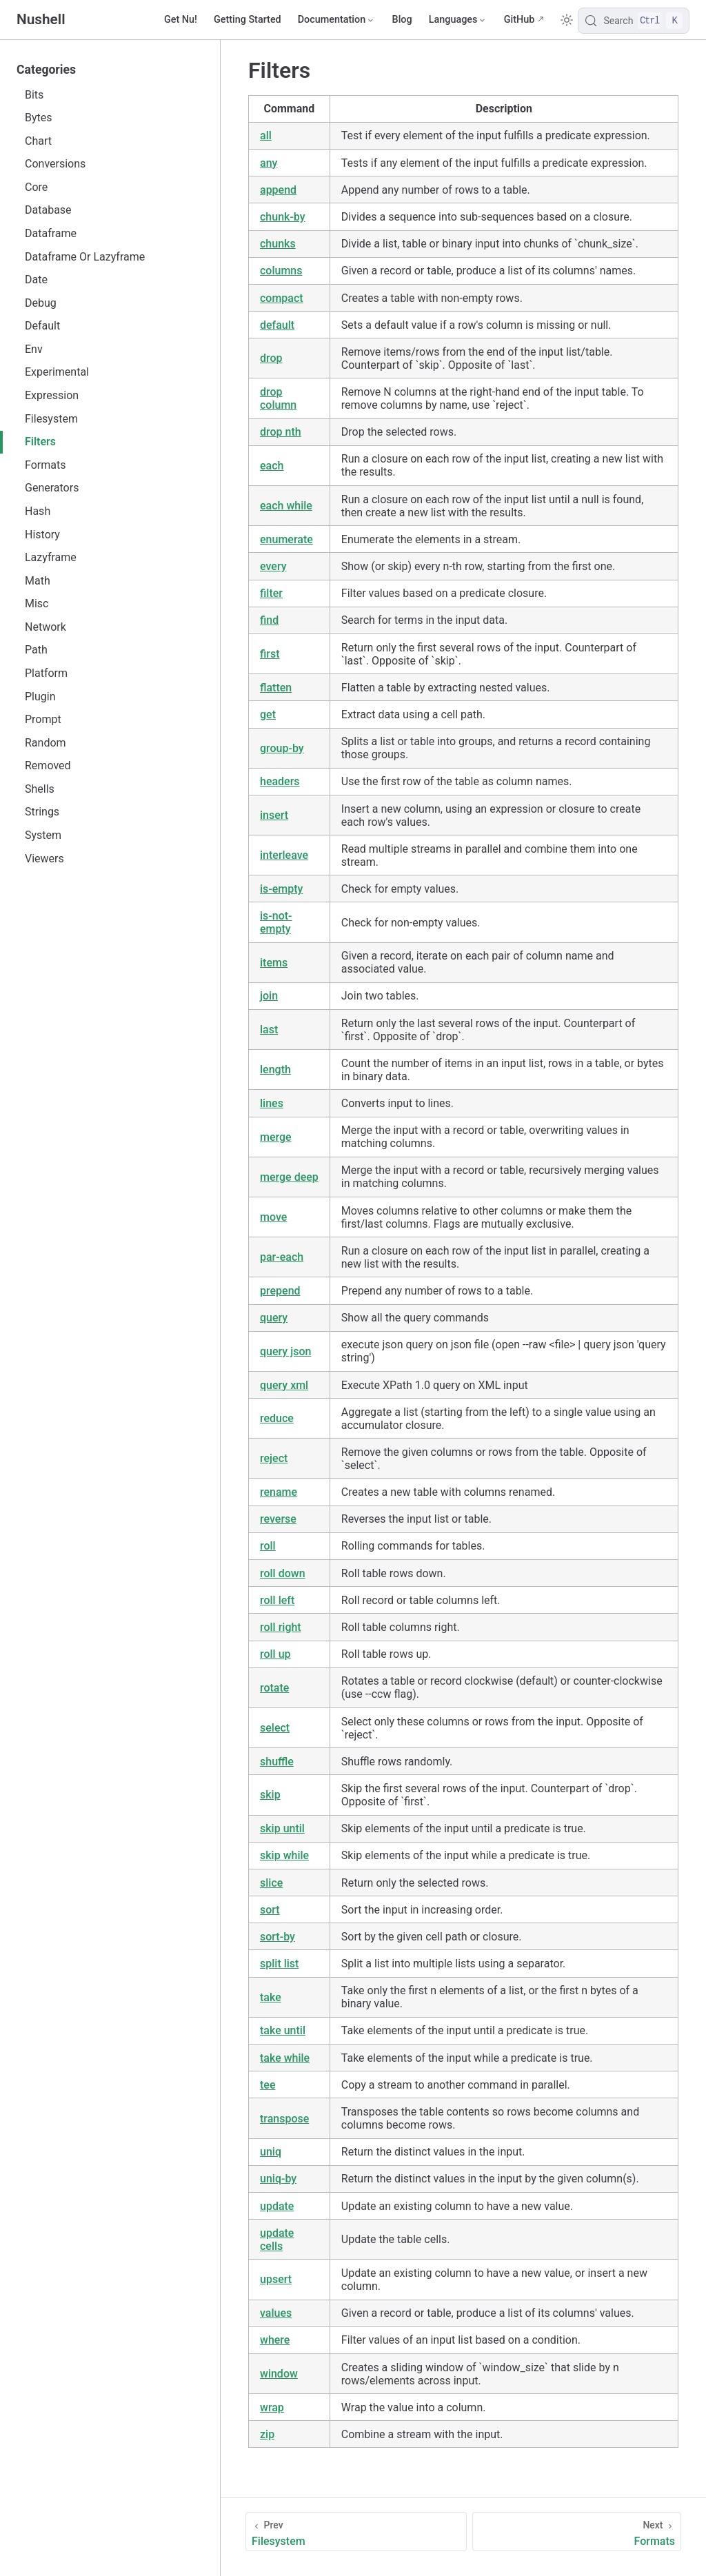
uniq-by (278, 2178)
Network (45, 626)
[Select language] (458, 20)
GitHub (519, 20)
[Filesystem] (356, 2531)
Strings (42, 811)
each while (286, 505)
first (270, 653)
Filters (40, 441)
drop (271, 358)
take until (282, 2030)
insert (274, 815)
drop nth (280, 431)
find (269, 620)
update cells (277, 2240)
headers (280, 781)
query (274, 1317)
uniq (270, 2151)
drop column (278, 398)
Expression (52, 395)
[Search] (633, 21)
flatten (276, 687)
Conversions (55, 163)
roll (268, 1545)
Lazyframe (51, 557)
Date (36, 279)
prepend (280, 1290)
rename (278, 1492)
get (268, 714)
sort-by (277, 1936)
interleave (284, 855)
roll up (275, 1654)
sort (270, 1909)
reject (274, 1458)
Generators (52, 487)
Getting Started (247, 20)
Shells (39, 788)
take (270, 1997)
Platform (46, 673)
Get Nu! (180, 20)
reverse (278, 1518)
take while (285, 2058)
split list (279, 1963)
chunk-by (282, 216)
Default (42, 325)
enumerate (286, 539)
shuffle (277, 1761)
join (269, 995)
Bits (34, 94)
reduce (277, 1418)
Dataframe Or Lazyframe (85, 256)
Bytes (38, 117)
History (42, 534)
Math (37, 580)
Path (36, 649)
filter (271, 593)
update (277, 2206)
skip (270, 1794)
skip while (284, 1855)
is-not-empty (276, 922)
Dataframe (51, 233)
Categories (46, 70)
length (275, 1069)
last (269, 1029)
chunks (278, 243)
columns (281, 270)
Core (36, 187)
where (275, 2339)
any (268, 163)
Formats (45, 464)
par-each (281, 1257)
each (271, 465)
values (276, 2313)
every (273, 566)
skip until (282, 1828)
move (273, 1217)
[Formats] (576, 2531)
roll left (277, 1600)
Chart (38, 141)
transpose (284, 2118)
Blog (402, 20)
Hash (37, 511)
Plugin (40, 696)
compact (281, 298)
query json (285, 1351)
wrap (272, 2407)
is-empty (281, 888)
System (43, 835)
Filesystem (51, 418)
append (278, 189)
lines (271, 1103)
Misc (37, 603)
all (266, 135)
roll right (280, 1627)
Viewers (44, 858)
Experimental (57, 371)
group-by (282, 748)
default (277, 325)
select (275, 1727)
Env (34, 349)
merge (276, 1137)
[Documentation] (337, 20)
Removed (48, 765)
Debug (41, 303)
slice (271, 1882)
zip (267, 2434)
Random (45, 742)
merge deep (289, 1177)
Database (48, 209)
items (274, 962)
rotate (274, 1687)
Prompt (43, 719)
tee (267, 2084)
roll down (282, 1573)
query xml (284, 1385)
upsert (276, 2279)
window (279, 2373)
